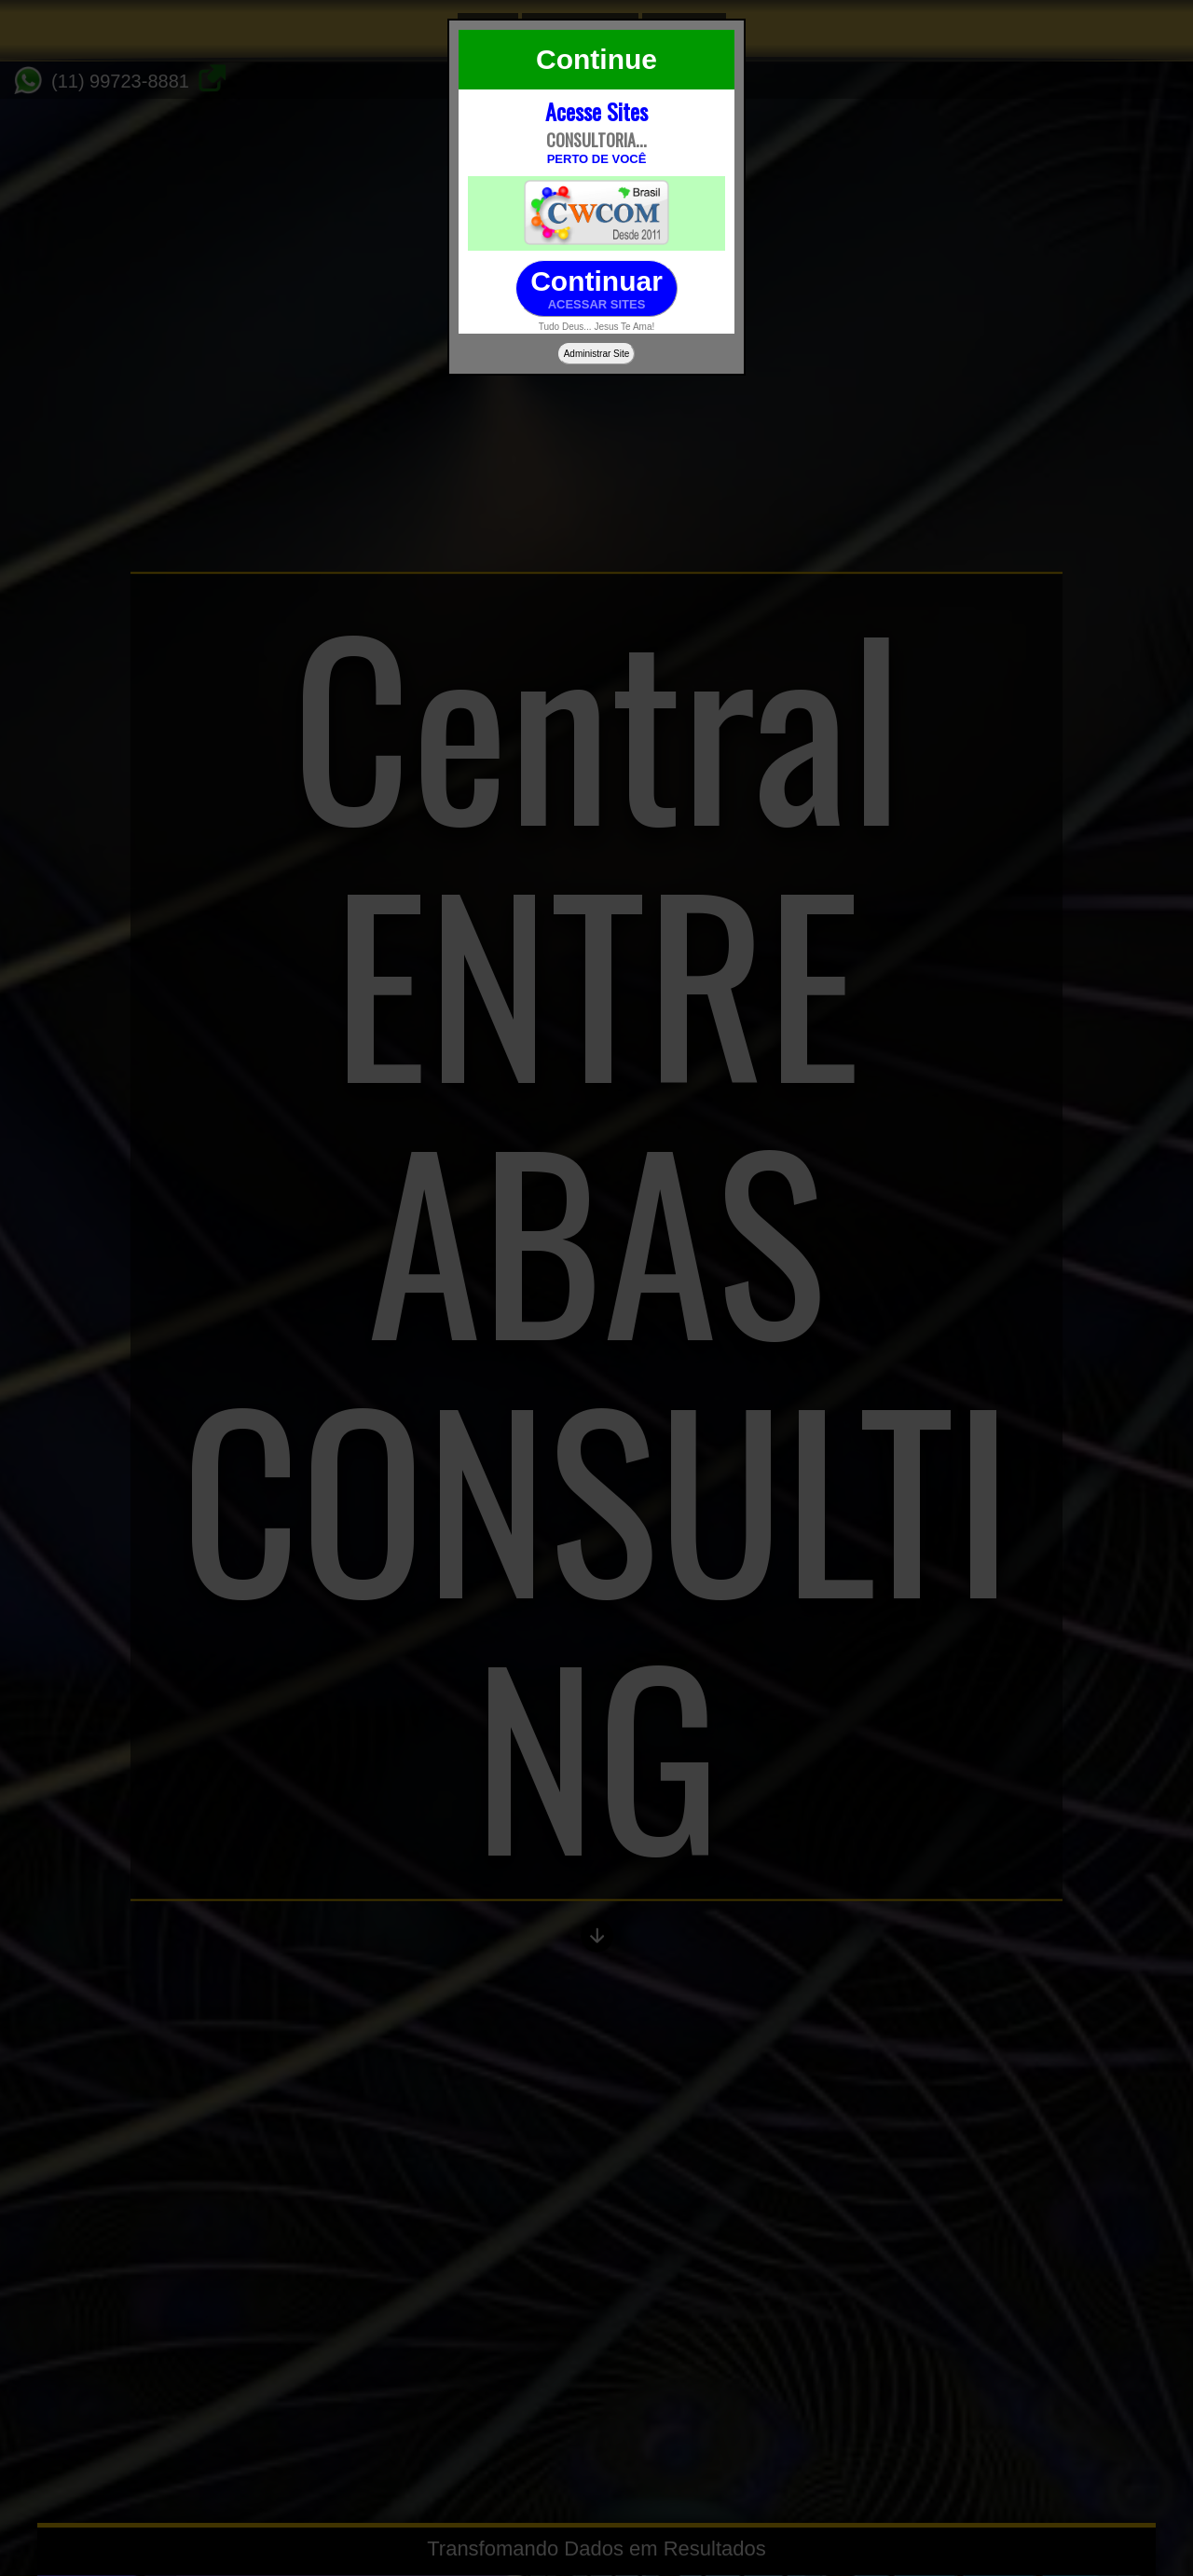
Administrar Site (597, 354)
